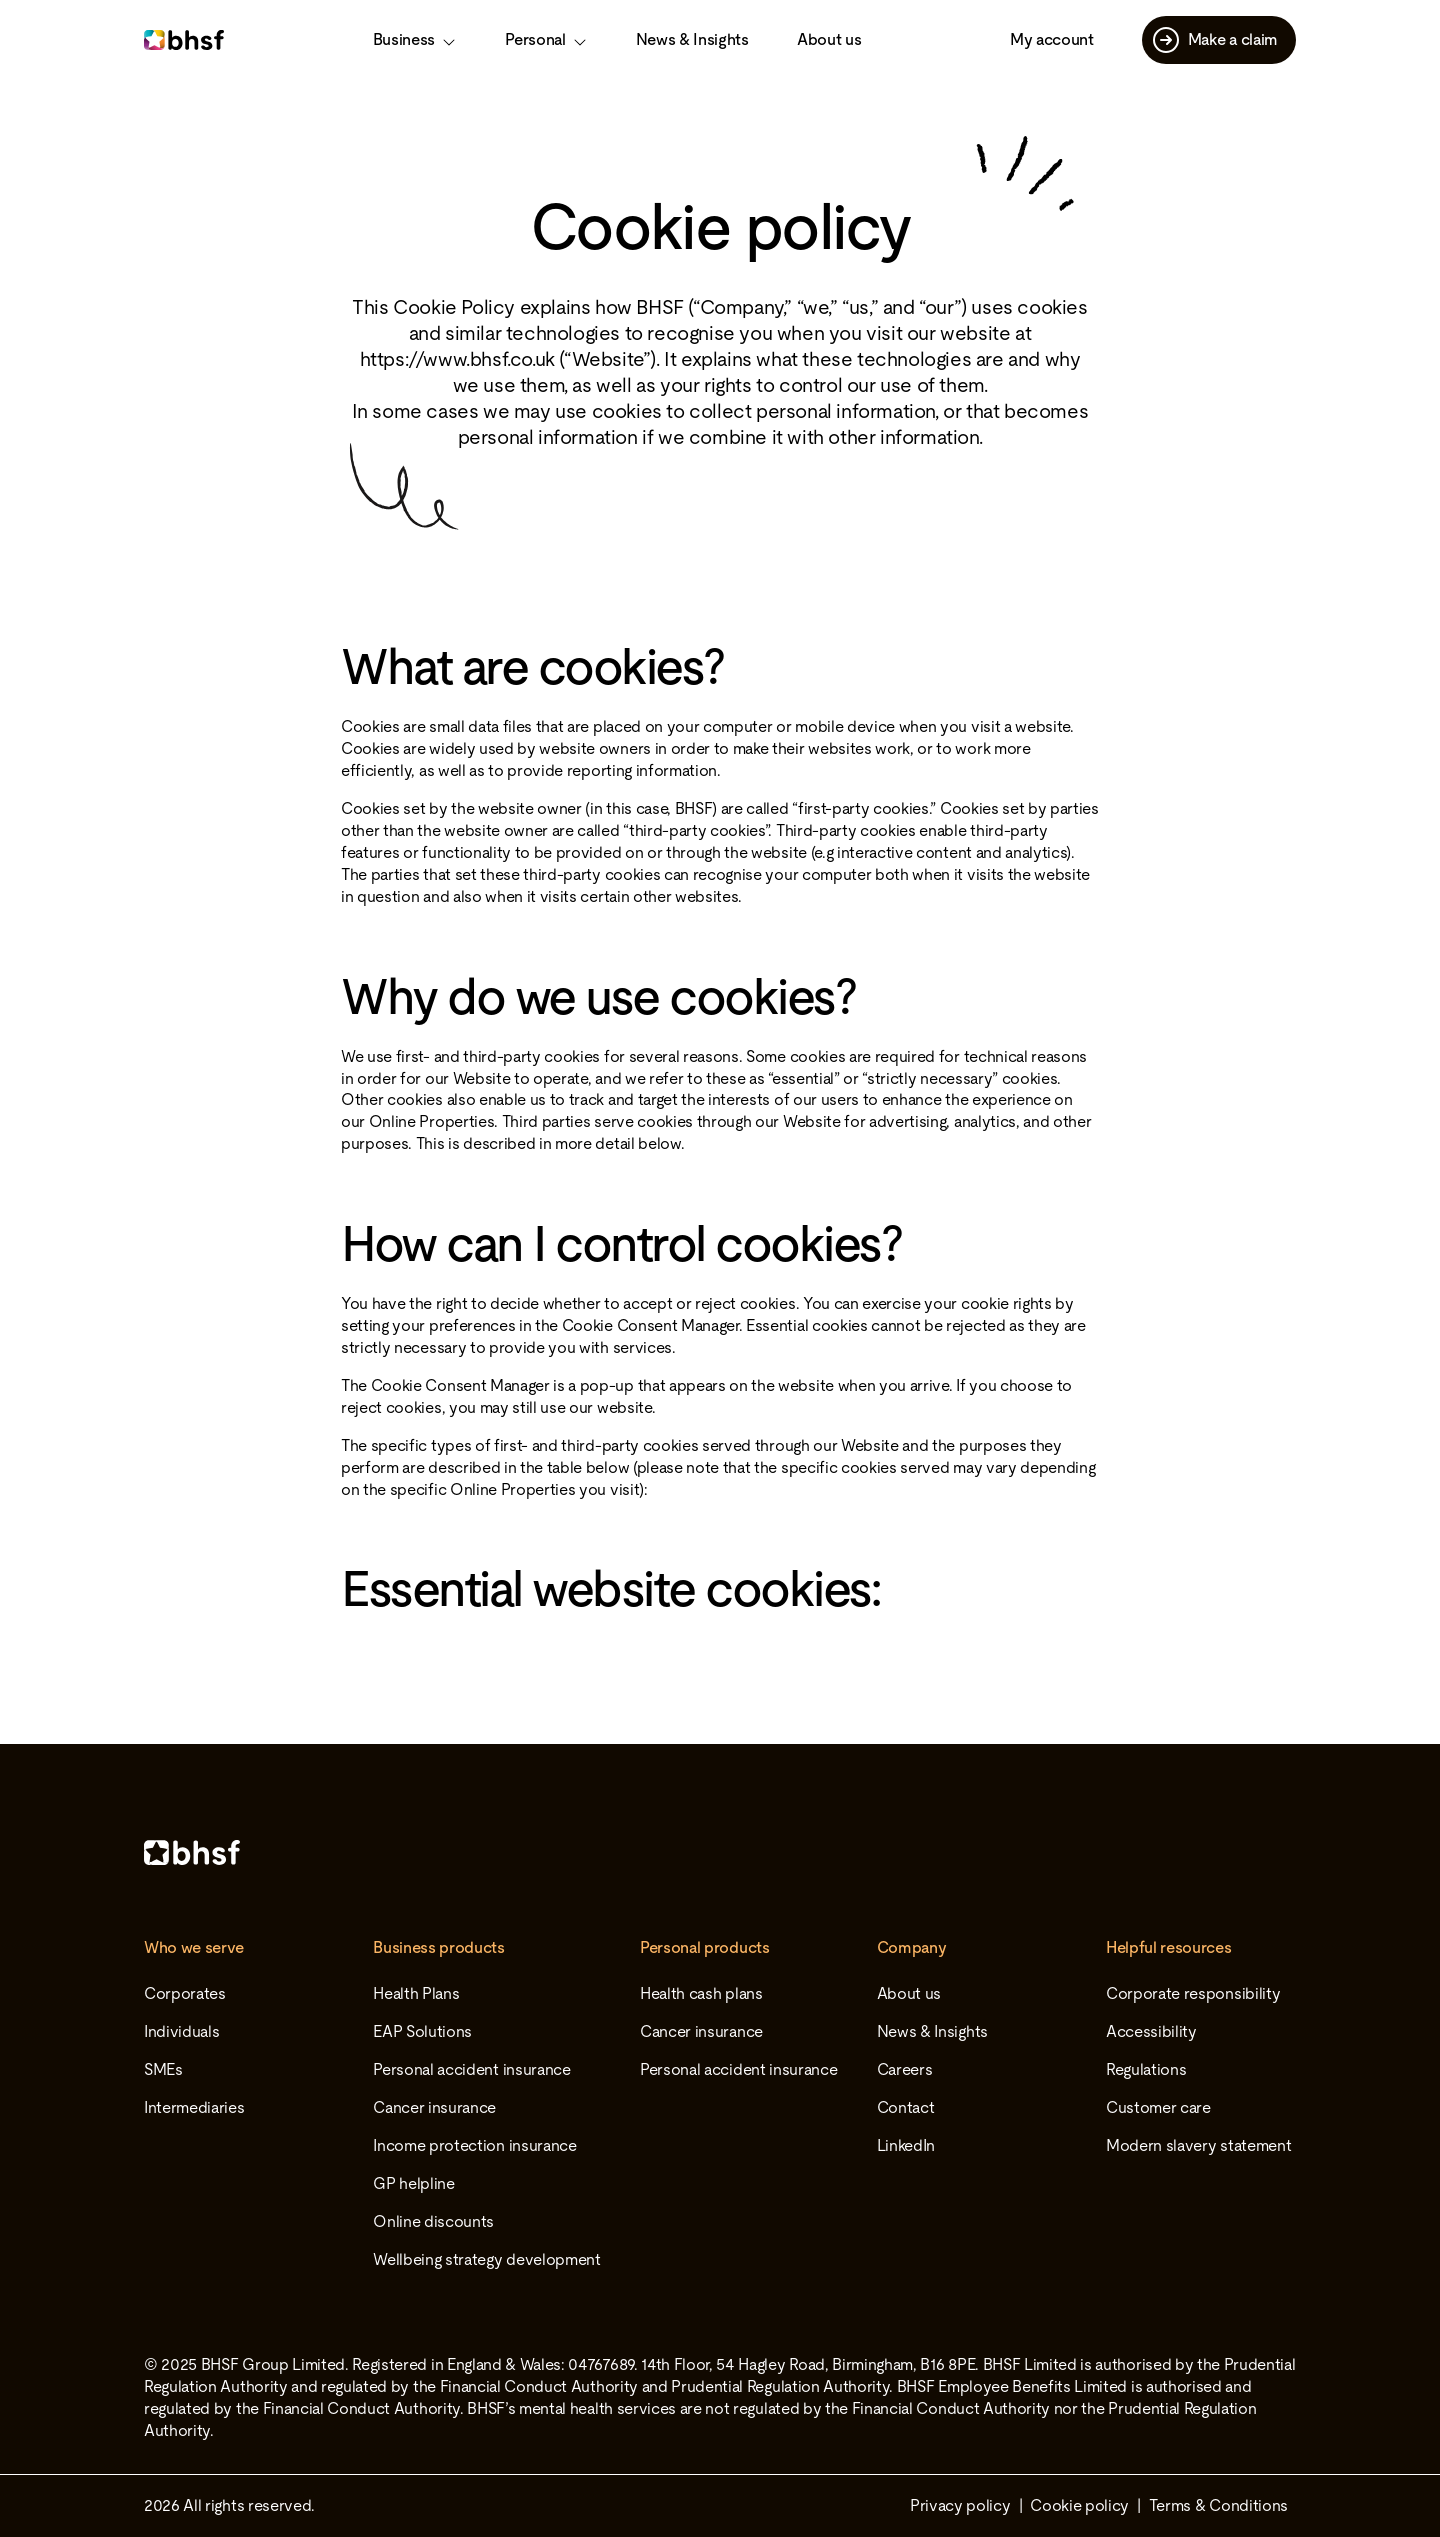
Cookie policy (1079, 2505)
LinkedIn (906, 2145)
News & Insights (692, 39)
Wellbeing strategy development (486, 2259)
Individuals (181, 2031)
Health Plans (416, 1993)
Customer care (1158, 2107)
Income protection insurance (474, 2145)
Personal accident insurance (471, 2069)
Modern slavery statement (1198, 2145)
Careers (905, 2069)
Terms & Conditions (1218, 2505)
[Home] (720, 1852)
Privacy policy (960, 2505)
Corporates (185, 1993)
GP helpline (413, 2183)
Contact (906, 2107)
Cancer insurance (434, 2107)
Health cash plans (701, 1993)
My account (1052, 39)
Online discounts (433, 2221)
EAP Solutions (422, 2031)
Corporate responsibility (1193, 1993)
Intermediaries (194, 2107)
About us (829, 39)
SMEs (163, 2069)
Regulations (1146, 2069)
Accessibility (1151, 2031)
